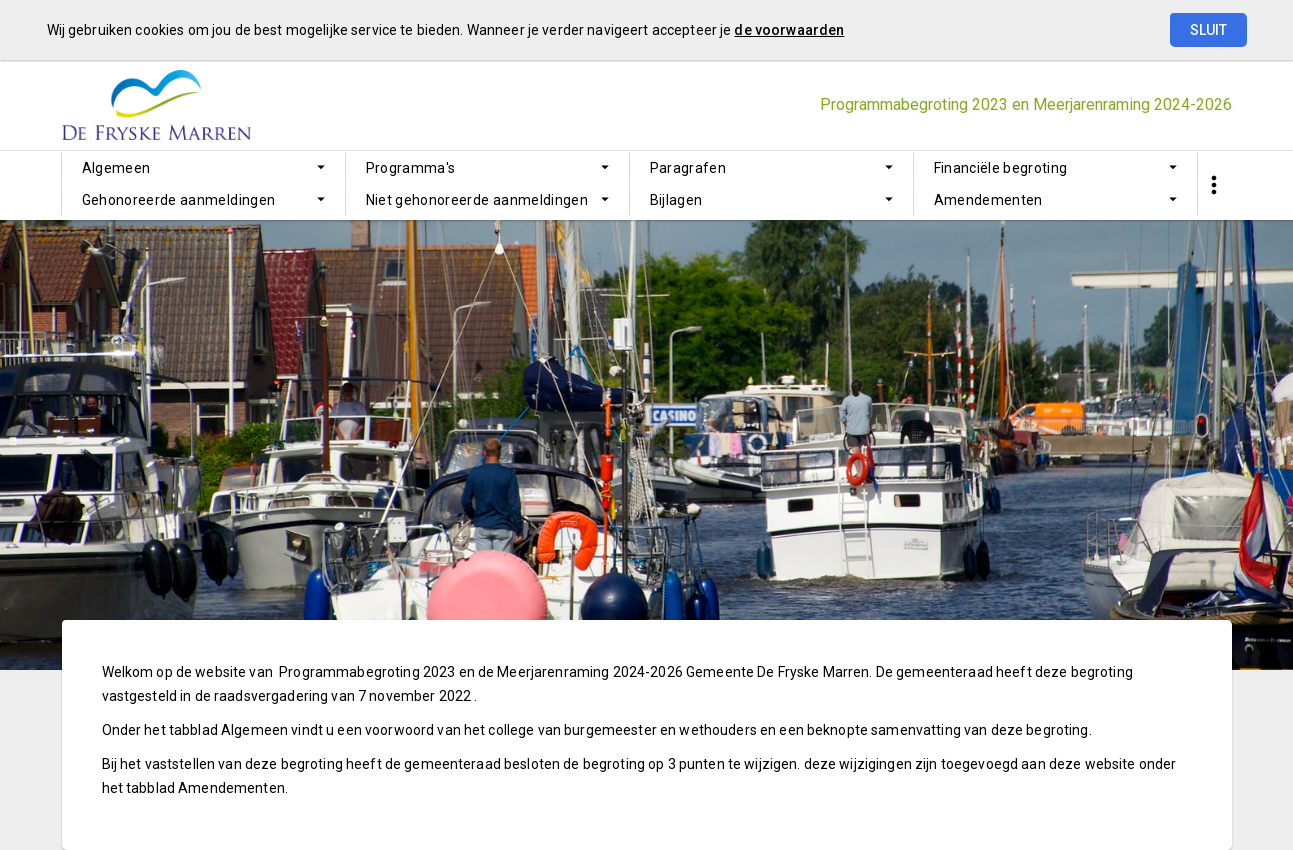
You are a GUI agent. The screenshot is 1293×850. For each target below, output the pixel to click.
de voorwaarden (789, 30)
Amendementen (988, 200)
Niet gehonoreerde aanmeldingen (477, 200)
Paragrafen (688, 168)
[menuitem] (203, 168)
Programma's (411, 168)
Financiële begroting (1001, 168)
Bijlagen (676, 200)
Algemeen (116, 168)
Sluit (1208, 30)
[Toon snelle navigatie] (1214, 185)
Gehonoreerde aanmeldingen (179, 200)
